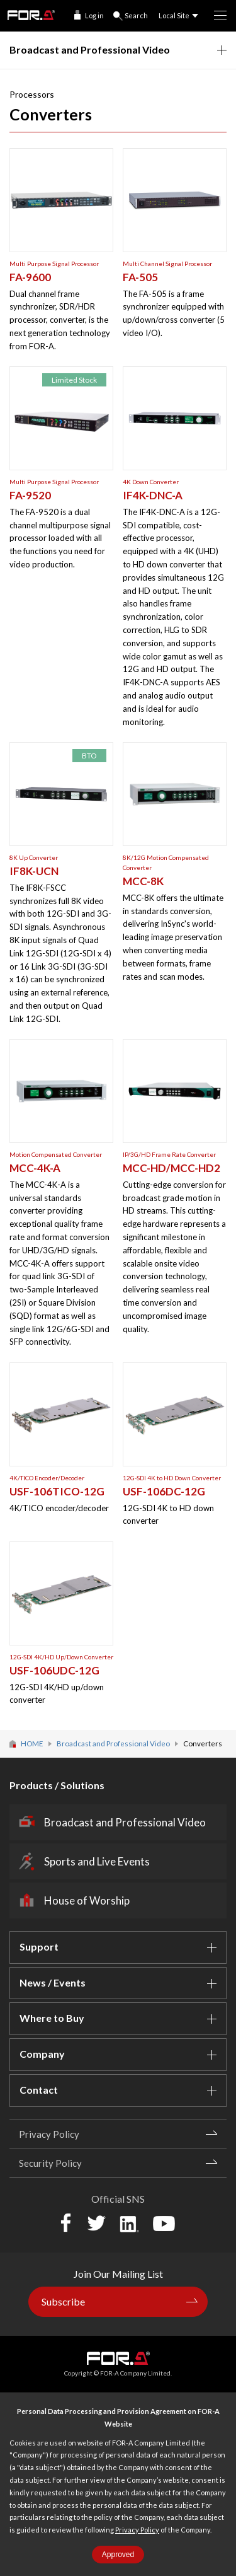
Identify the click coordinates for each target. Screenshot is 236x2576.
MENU (216, 11)
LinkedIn (129, 2222)
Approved (118, 2554)
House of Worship (87, 1900)
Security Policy (50, 2163)
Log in (94, 15)
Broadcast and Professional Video (125, 1822)
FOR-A (31, 15)
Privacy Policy (137, 2530)
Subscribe (63, 2301)
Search (136, 15)
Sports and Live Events (97, 1861)
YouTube (164, 2223)
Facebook (66, 2223)
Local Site (174, 15)
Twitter (96, 2223)
